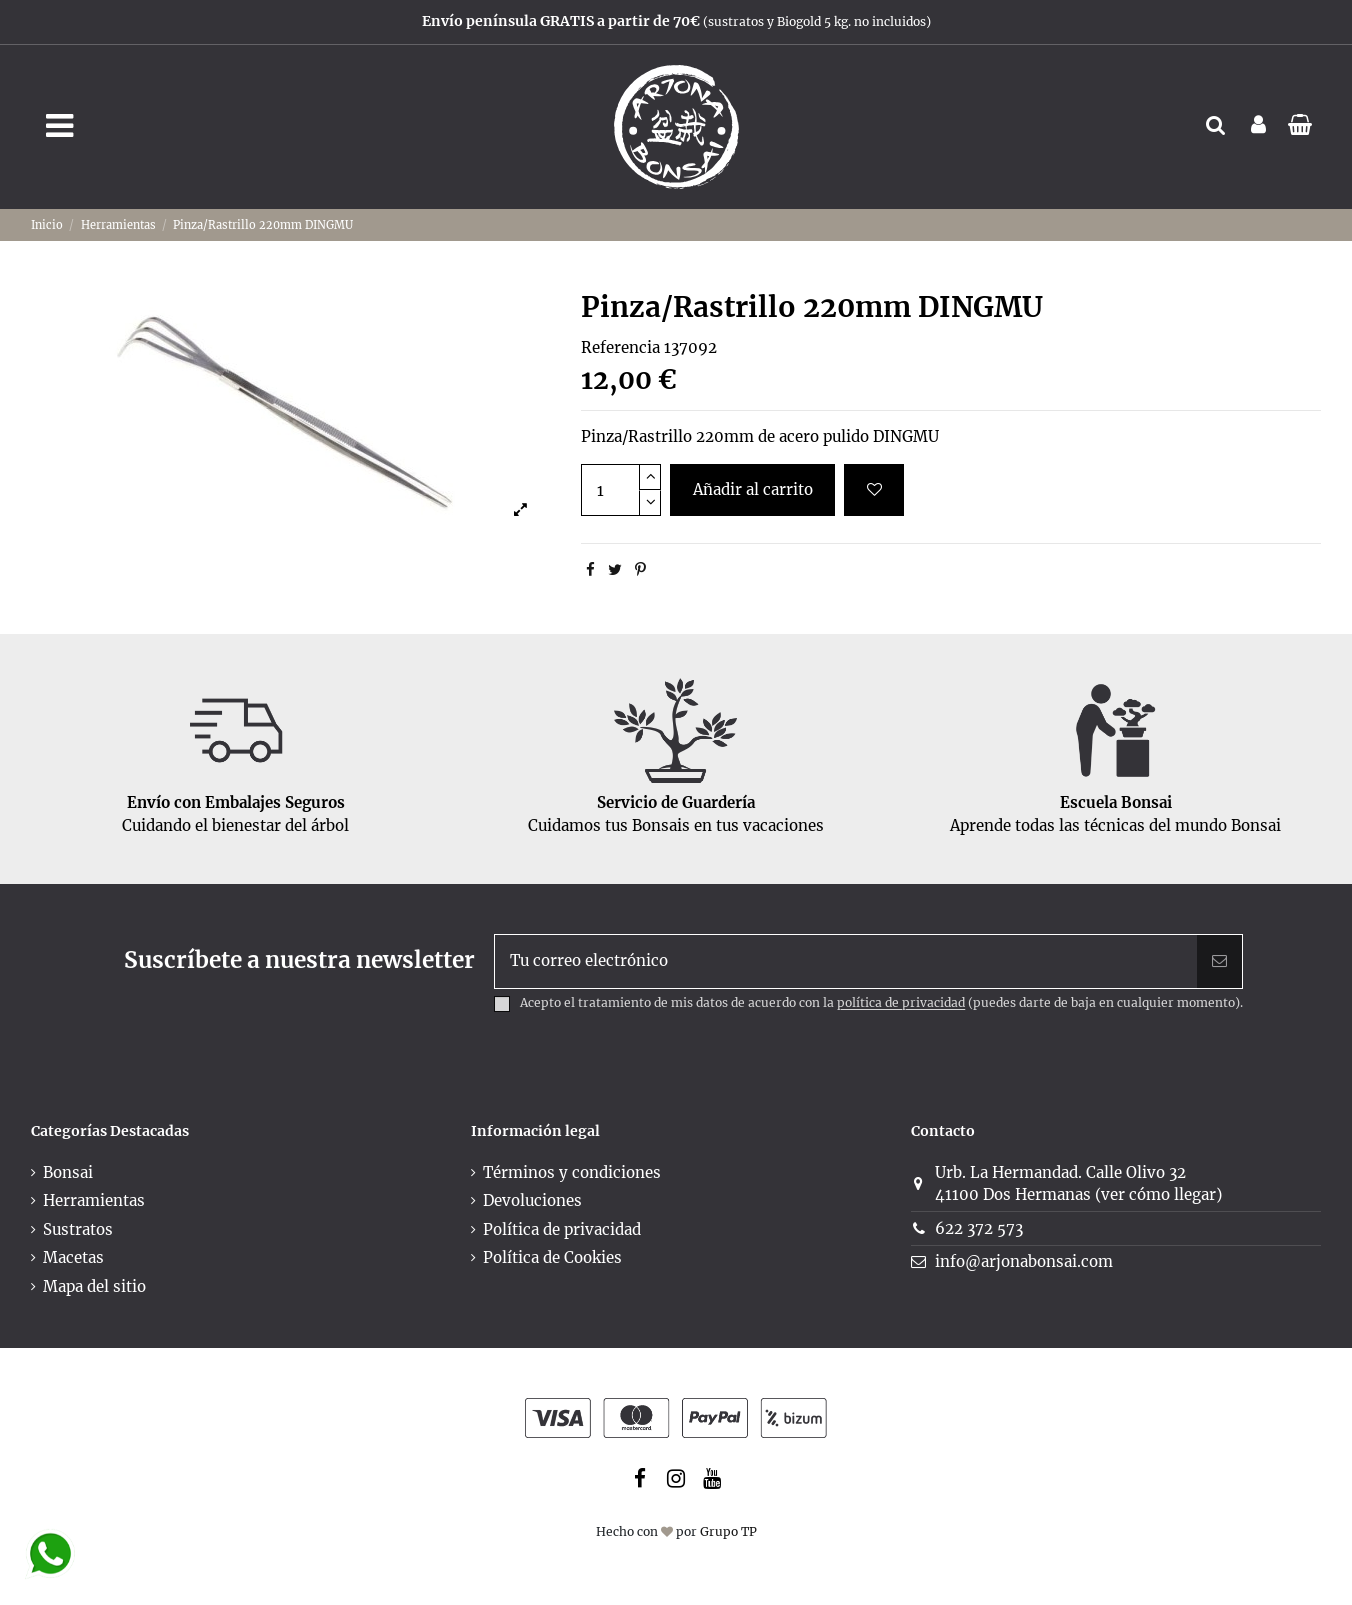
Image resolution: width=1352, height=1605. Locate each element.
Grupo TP (728, 1531)
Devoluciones (532, 1200)
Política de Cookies (552, 1257)
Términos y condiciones (572, 1172)
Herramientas (94, 1200)
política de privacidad (901, 1003)
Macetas (73, 1257)
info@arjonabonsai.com (1024, 1261)
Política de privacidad (562, 1229)
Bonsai (68, 1172)
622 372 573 (979, 1228)
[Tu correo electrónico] (846, 961)
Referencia (620, 347)
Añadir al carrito (753, 489)
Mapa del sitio (94, 1286)
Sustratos (78, 1229)
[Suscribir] (1219, 961)
